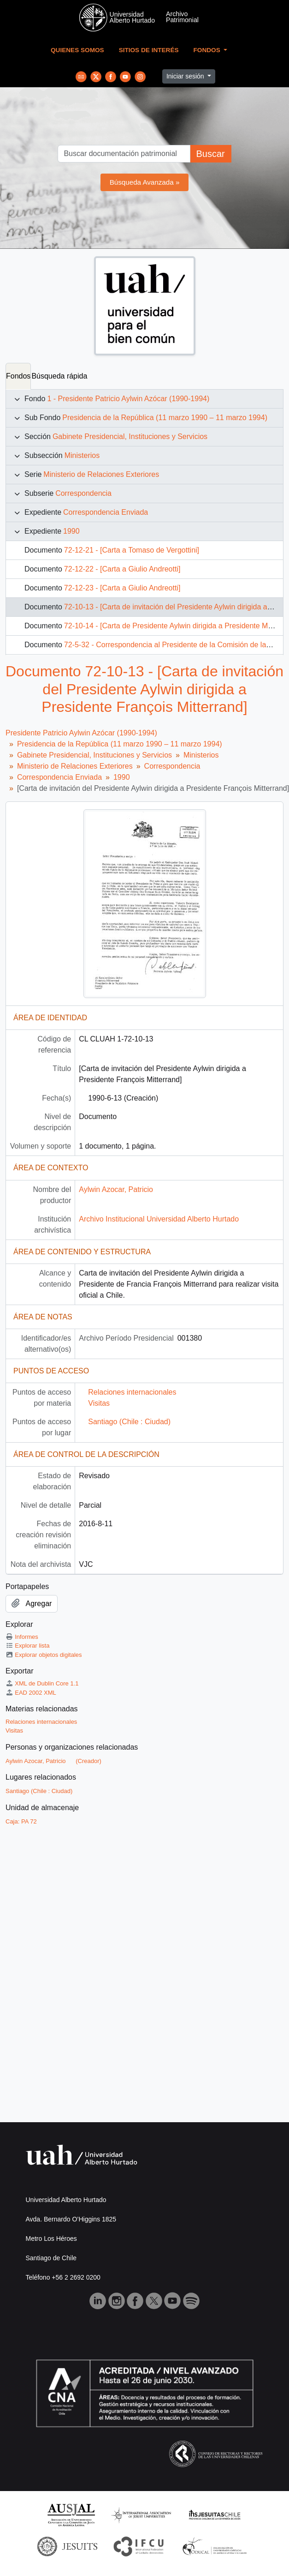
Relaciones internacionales (132, 1392)
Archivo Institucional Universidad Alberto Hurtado (159, 1219)
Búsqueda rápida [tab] (59, 376)
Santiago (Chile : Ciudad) (129, 1422)
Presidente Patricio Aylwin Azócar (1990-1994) (81, 733)
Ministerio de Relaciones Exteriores (101, 474)
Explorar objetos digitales (44, 1654)
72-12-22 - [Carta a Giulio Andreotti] (122, 569)
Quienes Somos (77, 50)
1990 (71, 531)
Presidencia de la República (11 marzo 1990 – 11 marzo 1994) (164, 417)
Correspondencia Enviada (105, 512)
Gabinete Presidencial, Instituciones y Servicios (130, 436)
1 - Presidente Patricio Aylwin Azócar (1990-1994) (128, 399)
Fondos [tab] (18, 376)
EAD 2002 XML (31, 1692)
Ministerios (82, 455)
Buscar (210, 154)
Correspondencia (83, 493)
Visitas (99, 1403)
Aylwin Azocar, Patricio (116, 1189)
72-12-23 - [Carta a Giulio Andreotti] (122, 588)
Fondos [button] (208, 50)
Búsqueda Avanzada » (145, 182)
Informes (22, 1636)
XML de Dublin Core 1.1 (42, 1683)
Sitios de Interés (149, 50)
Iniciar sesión (186, 76)
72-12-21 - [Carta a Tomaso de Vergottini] (131, 550)
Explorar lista (27, 1645)
